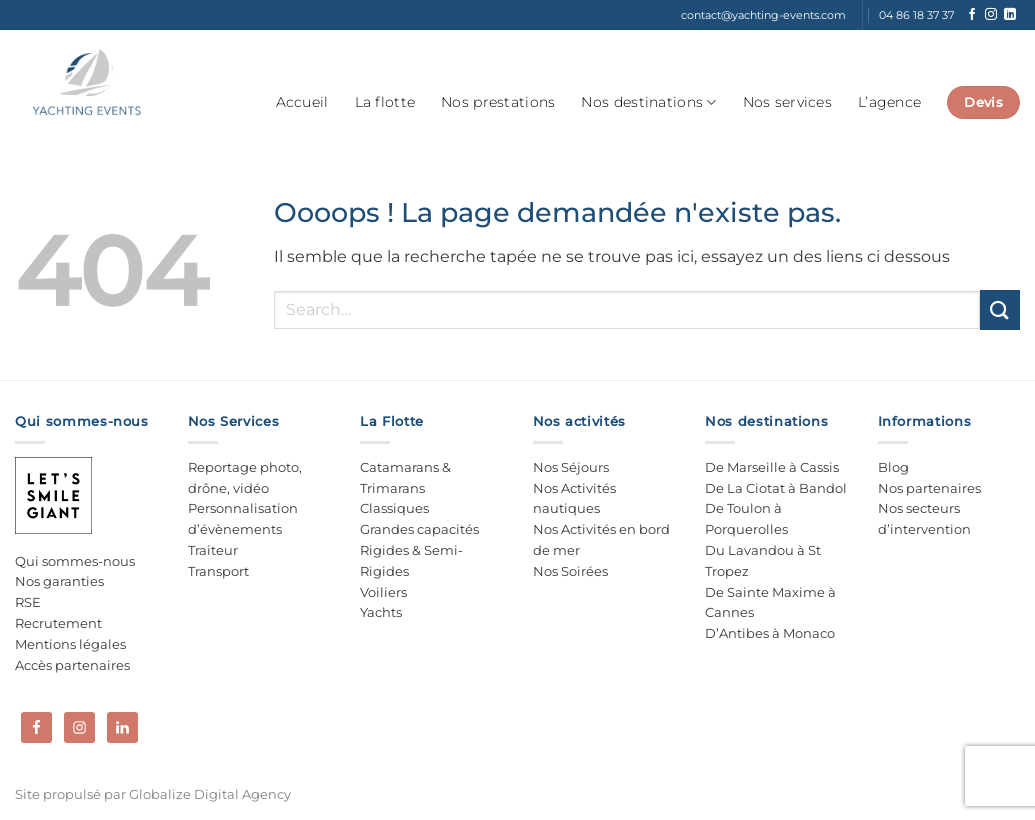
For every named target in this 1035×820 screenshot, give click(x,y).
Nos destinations (648, 102)
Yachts (381, 612)
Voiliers (383, 592)
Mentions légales (70, 644)
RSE (28, 602)
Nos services (787, 102)
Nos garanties (59, 581)
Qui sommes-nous (75, 561)
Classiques (394, 508)
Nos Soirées (570, 571)
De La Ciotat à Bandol (776, 488)
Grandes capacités (419, 529)
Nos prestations (498, 102)
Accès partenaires (72, 665)
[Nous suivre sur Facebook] (972, 15)
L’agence (889, 102)
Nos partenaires (929, 488)
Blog (893, 467)
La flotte (385, 102)
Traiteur (213, 550)
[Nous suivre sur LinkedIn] (1010, 15)
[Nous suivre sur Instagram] (991, 15)
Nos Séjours (571, 467)
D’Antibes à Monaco (770, 633)
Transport (218, 571)
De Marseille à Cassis (772, 467)
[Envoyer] (1000, 309)
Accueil (302, 102)
